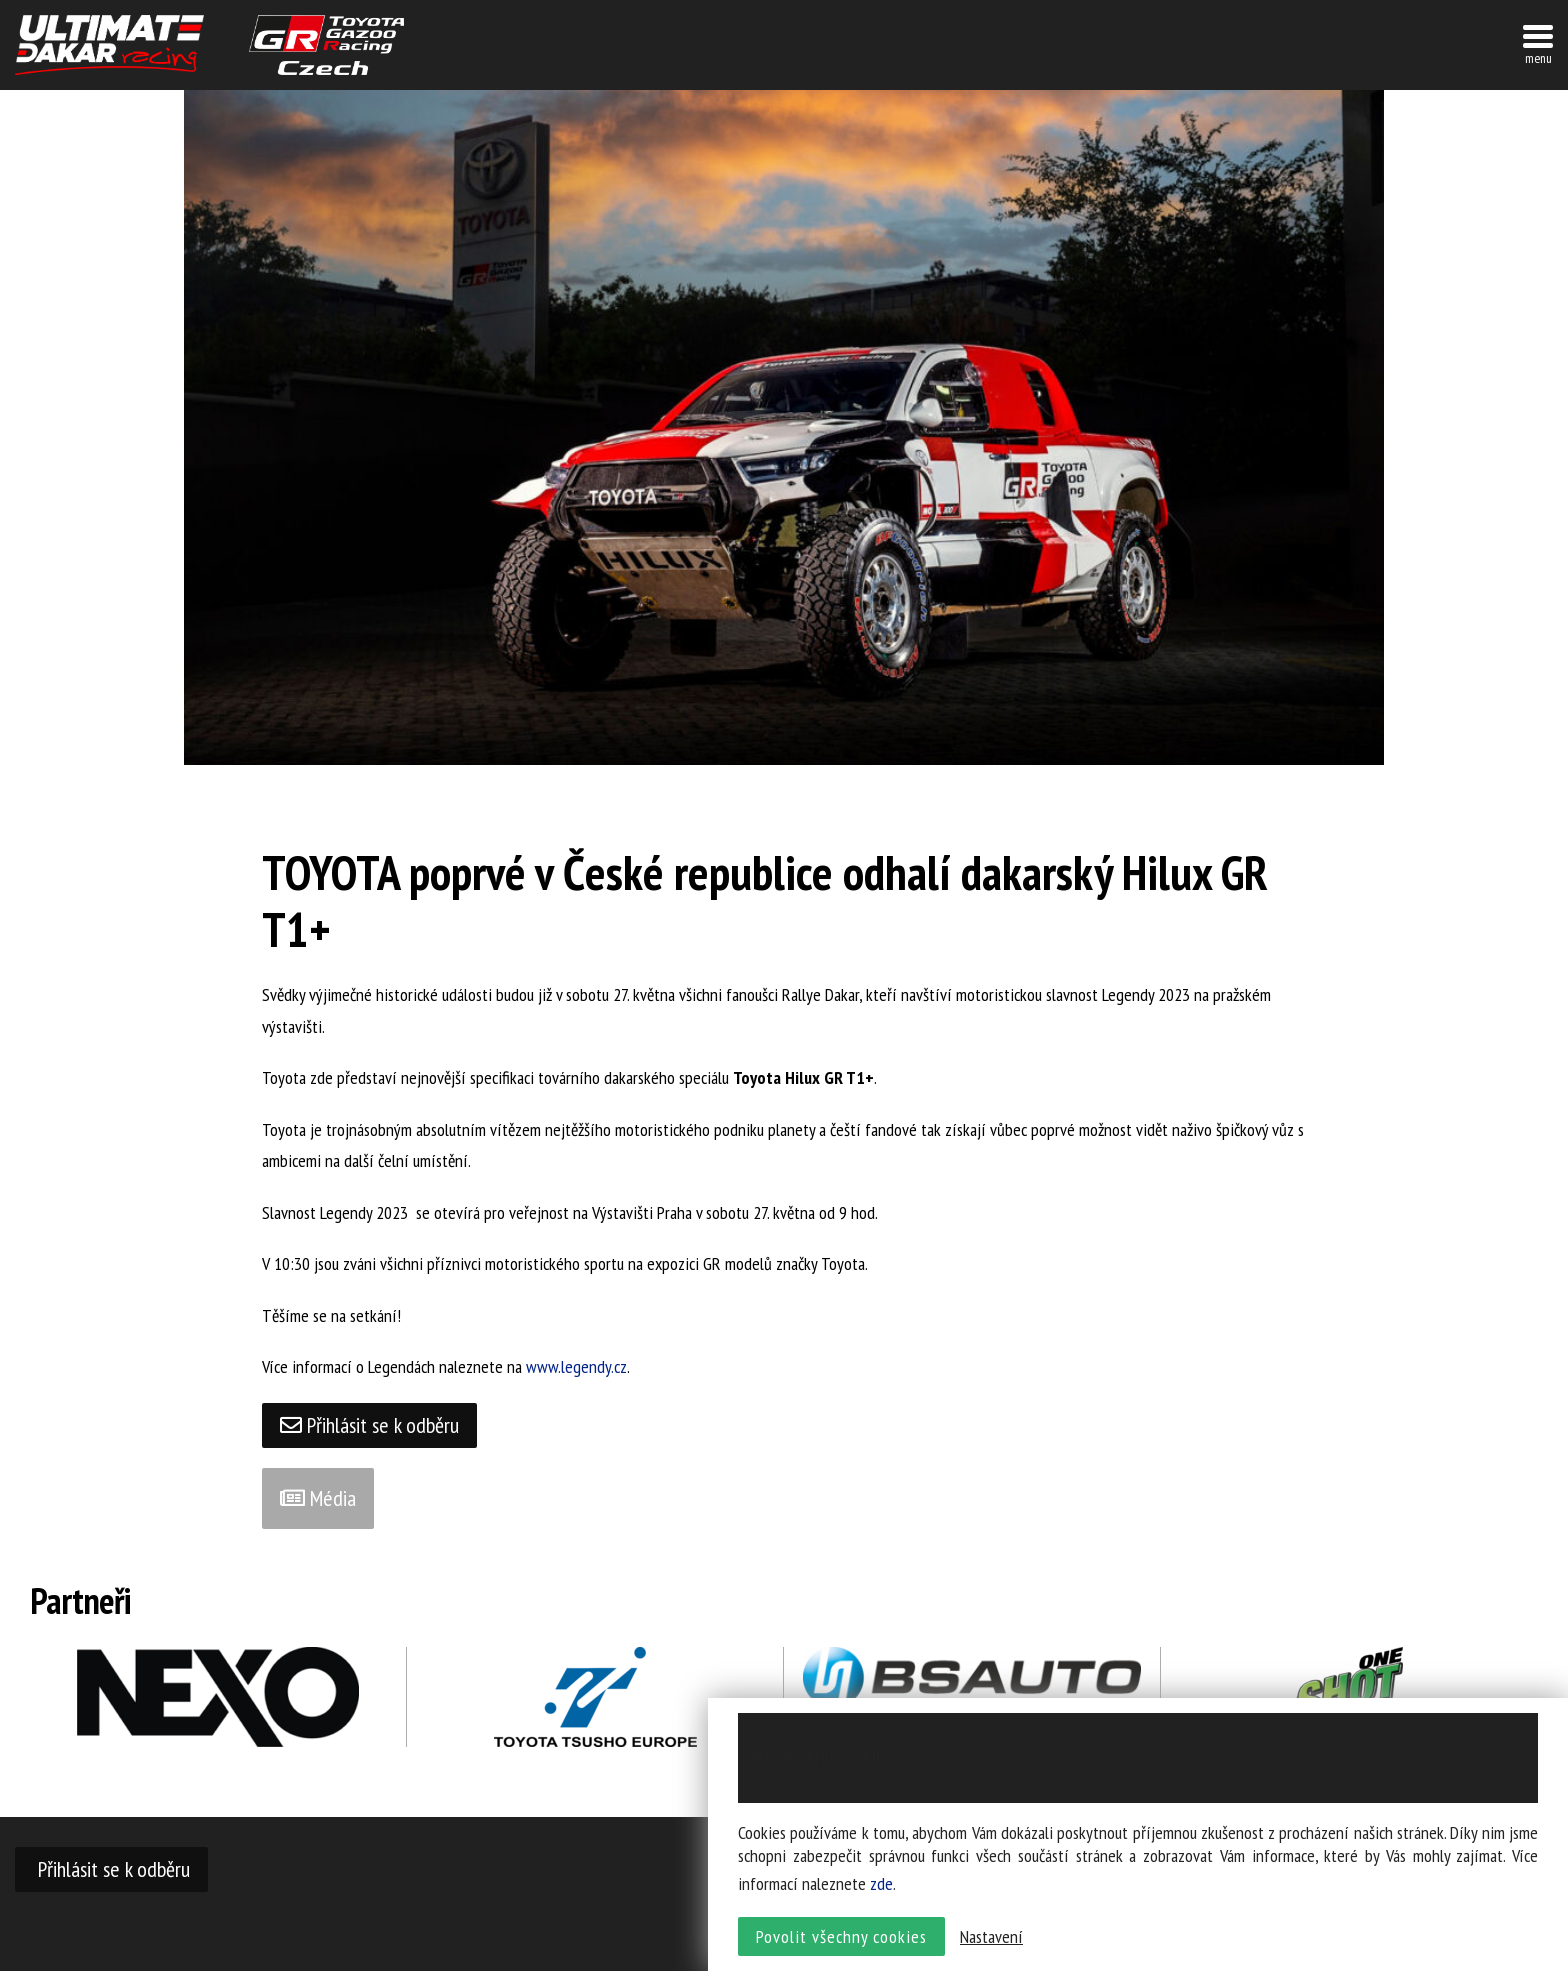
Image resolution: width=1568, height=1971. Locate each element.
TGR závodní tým (326, 45)
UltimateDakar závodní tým (109, 45)
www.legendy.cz (576, 1366)
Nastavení (991, 1936)
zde (881, 1883)
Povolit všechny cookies (841, 1936)
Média (318, 1498)
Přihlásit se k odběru (369, 1425)
